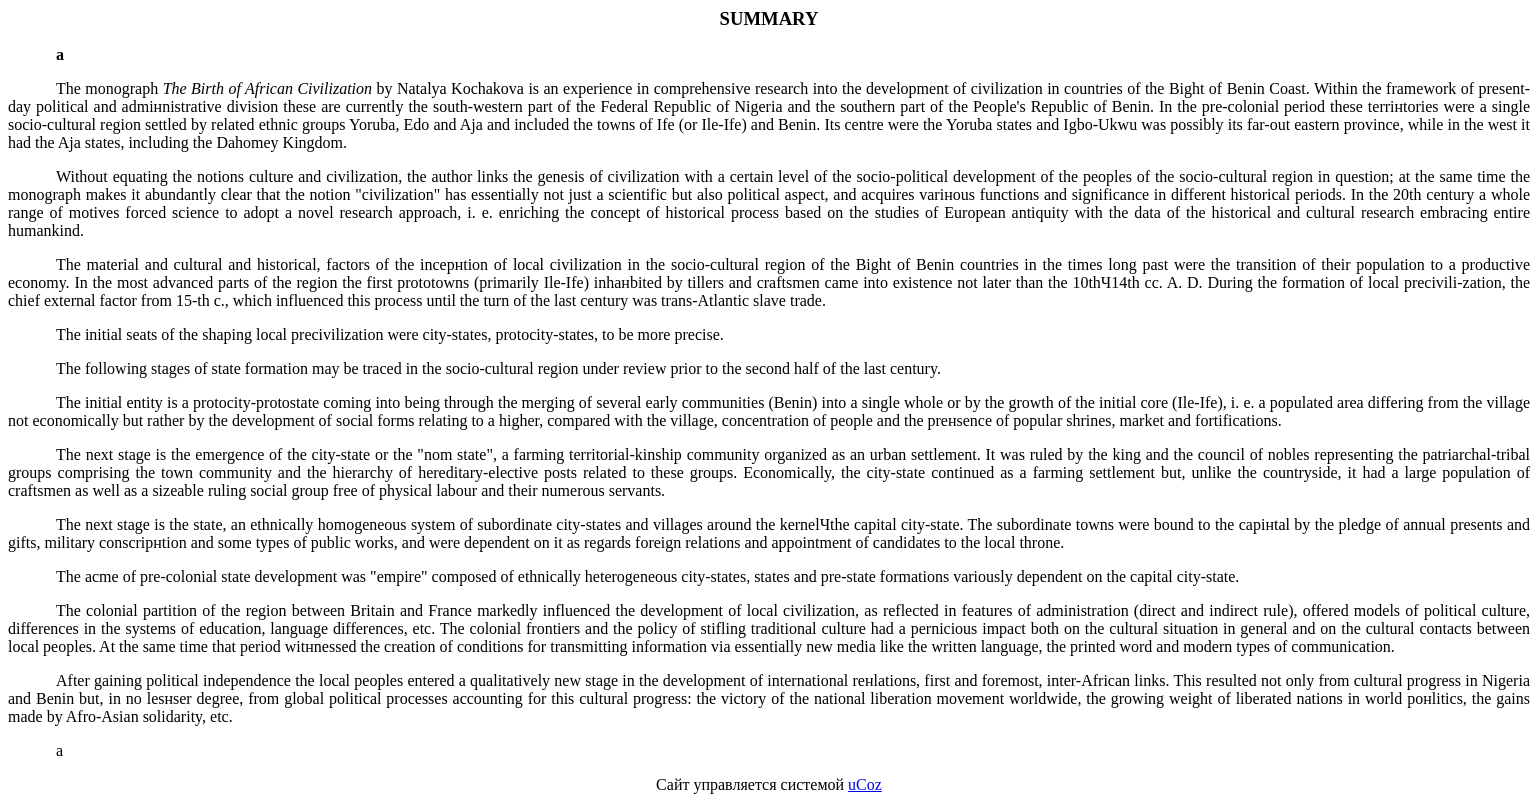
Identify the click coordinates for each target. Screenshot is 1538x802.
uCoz (865, 784)
